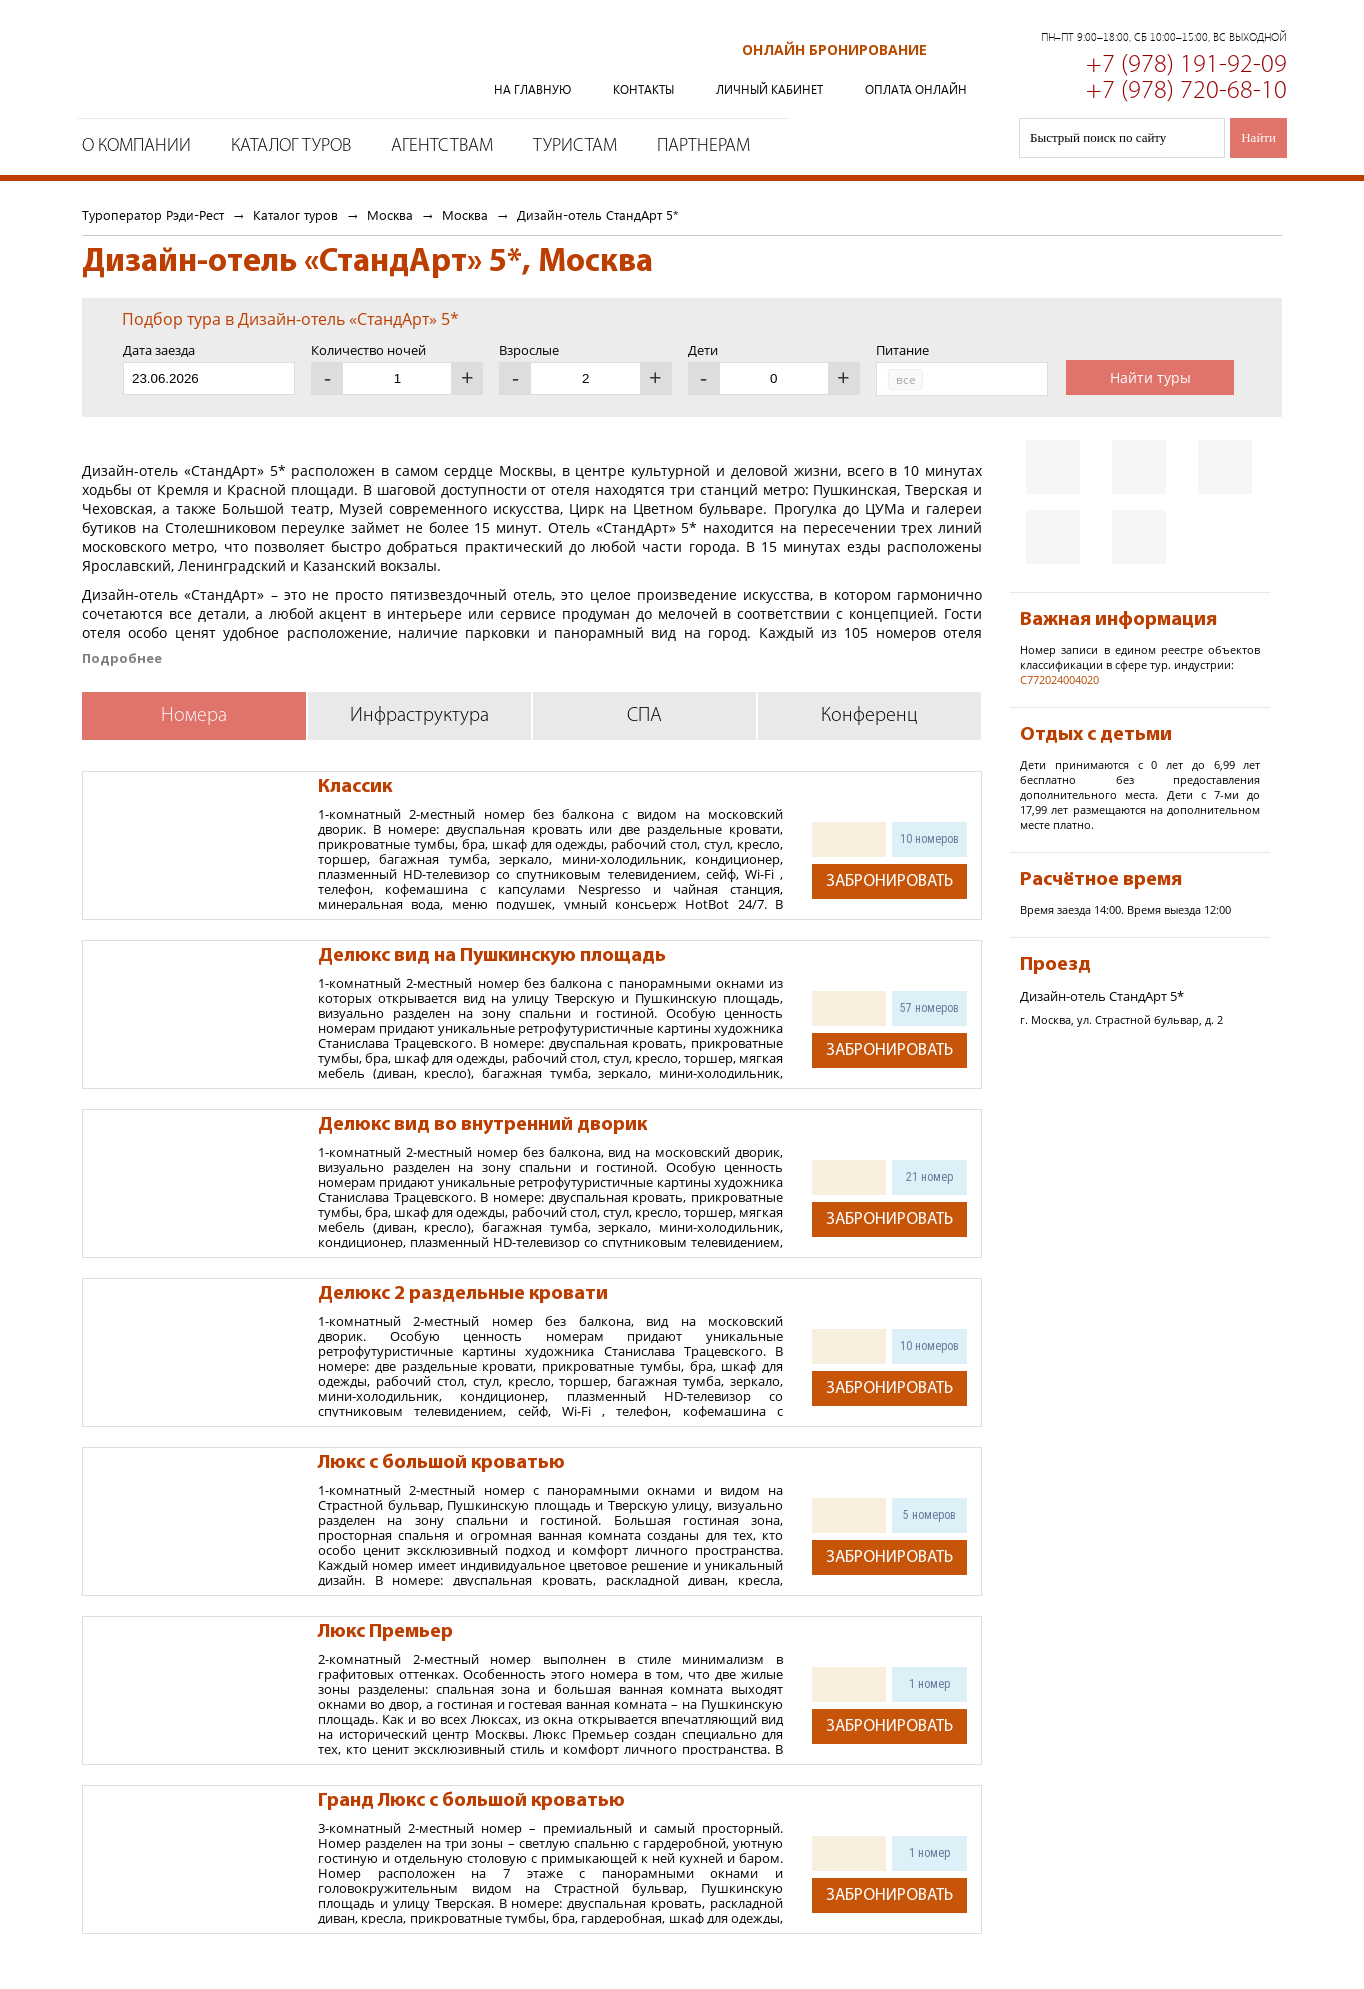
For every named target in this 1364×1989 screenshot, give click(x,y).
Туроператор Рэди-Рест (248, 63)
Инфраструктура (419, 716)
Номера (194, 716)
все (906, 379)
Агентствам (442, 146)
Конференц (869, 716)
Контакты (643, 89)
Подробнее (122, 658)
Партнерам (703, 146)
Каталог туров (291, 146)
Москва (390, 214)
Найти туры (1150, 377)
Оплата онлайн (916, 89)
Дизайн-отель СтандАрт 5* (597, 214)
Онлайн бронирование (834, 49)
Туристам (575, 146)
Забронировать (889, 881)
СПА (644, 716)
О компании (136, 146)
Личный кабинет (769, 89)
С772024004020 (1059, 679)
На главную (532, 89)
